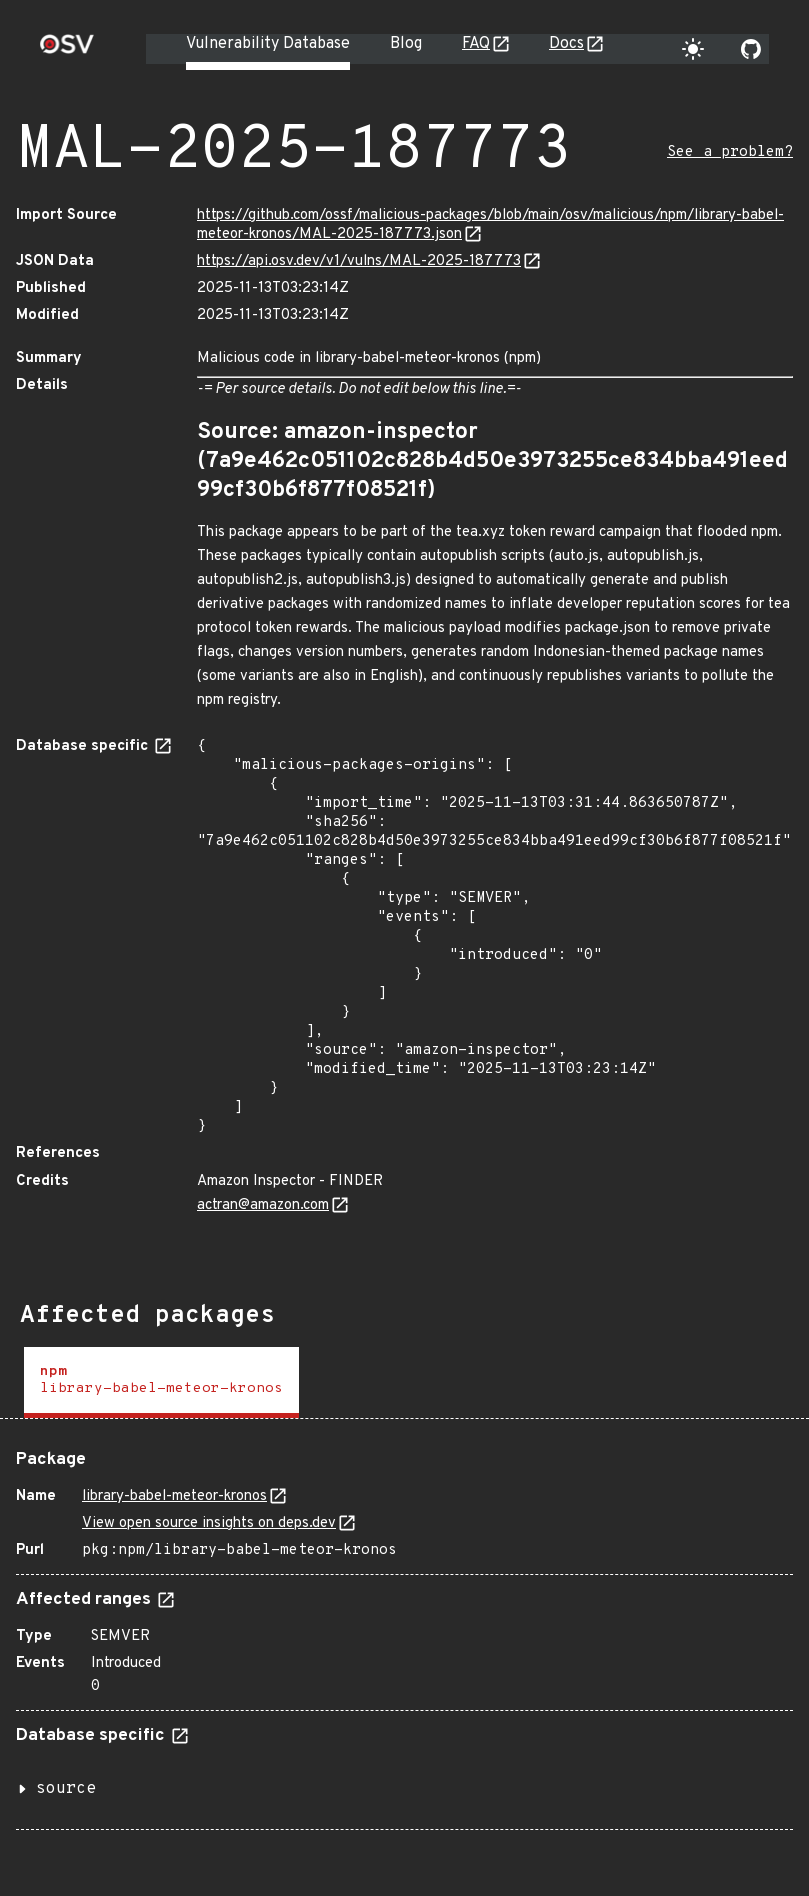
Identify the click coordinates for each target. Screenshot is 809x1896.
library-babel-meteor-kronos (174, 1496)
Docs (566, 44)
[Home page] (67, 50)
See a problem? (730, 152)
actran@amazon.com (263, 1205)
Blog (406, 44)
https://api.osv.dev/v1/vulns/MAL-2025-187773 (359, 261)
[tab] (161, 1382)
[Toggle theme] (693, 49)
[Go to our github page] (751, 49)
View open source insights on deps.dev (209, 1523)
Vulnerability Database (268, 44)
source (66, 1789)
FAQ (476, 44)
